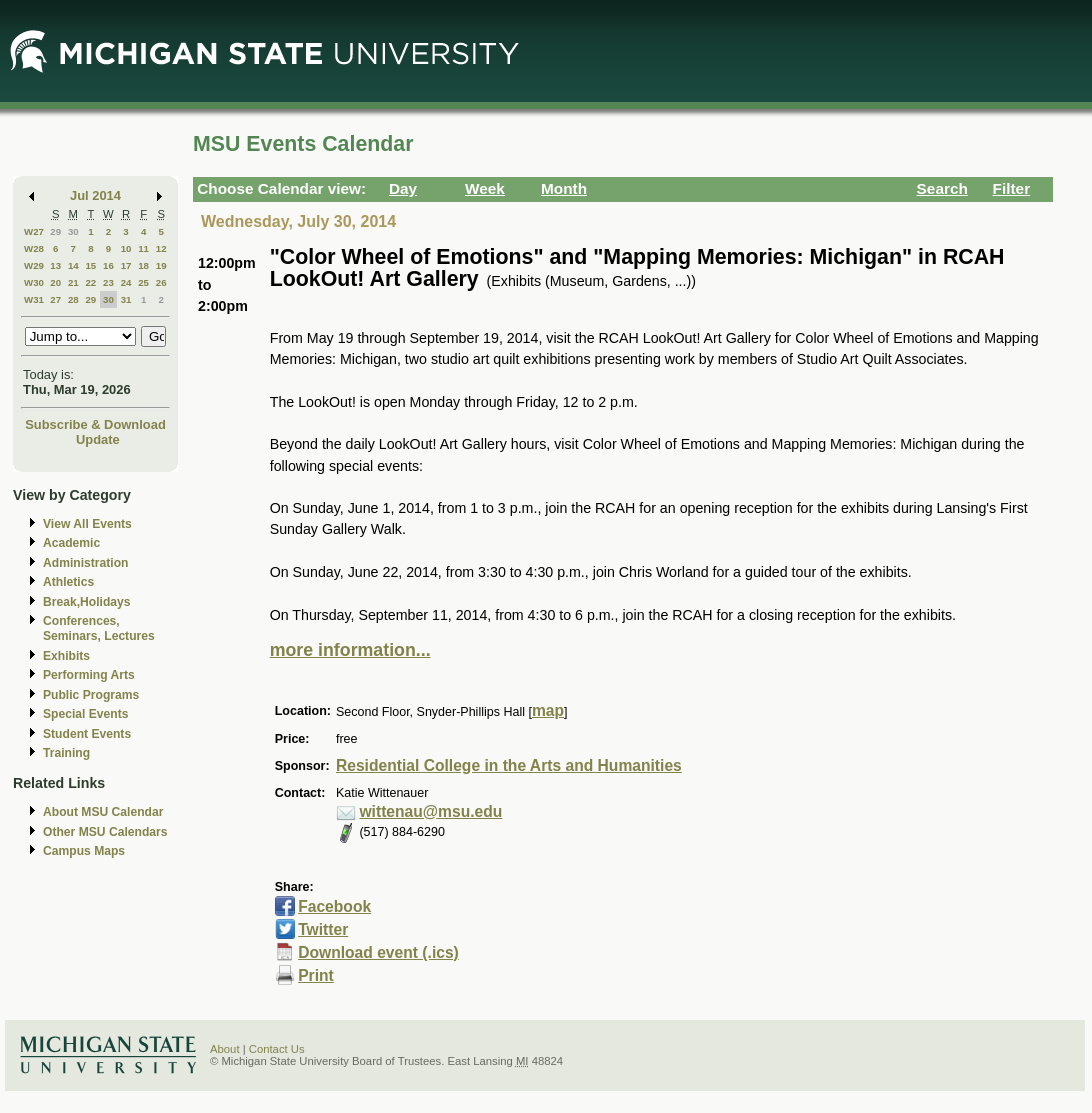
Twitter (323, 929)
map (548, 710)
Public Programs (91, 695)
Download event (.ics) (378, 952)
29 (55, 231)
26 (161, 282)
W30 (34, 282)
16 (108, 265)
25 (143, 282)
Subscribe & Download (95, 424)
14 (73, 265)
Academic (71, 543)
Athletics (68, 582)
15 (90, 265)
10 (126, 248)
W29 (34, 265)
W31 (34, 299)
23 (108, 282)
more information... (350, 650)
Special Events (85, 714)
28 (73, 299)
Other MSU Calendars (105, 832)
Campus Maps (84, 851)
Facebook (334, 906)
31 (126, 299)
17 (126, 265)
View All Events (87, 524)
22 (90, 282)
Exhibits (66, 656)
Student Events (87, 734)
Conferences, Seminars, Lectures (99, 628)
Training (66, 753)
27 (55, 299)
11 (143, 248)
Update (98, 439)
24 (126, 282)
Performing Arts (89, 675)
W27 (34, 231)
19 (161, 265)
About (225, 1049)
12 (161, 248)
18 (143, 265)
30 (73, 231)
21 (73, 282)
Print (316, 975)
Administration (85, 563)
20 (55, 282)
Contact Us (277, 1049)
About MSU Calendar (103, 812)
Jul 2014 (95, 195)
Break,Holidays (87, 602)
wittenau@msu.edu (430, 811)
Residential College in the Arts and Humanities (509, 765)
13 (55, 265)
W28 (34, 248)
